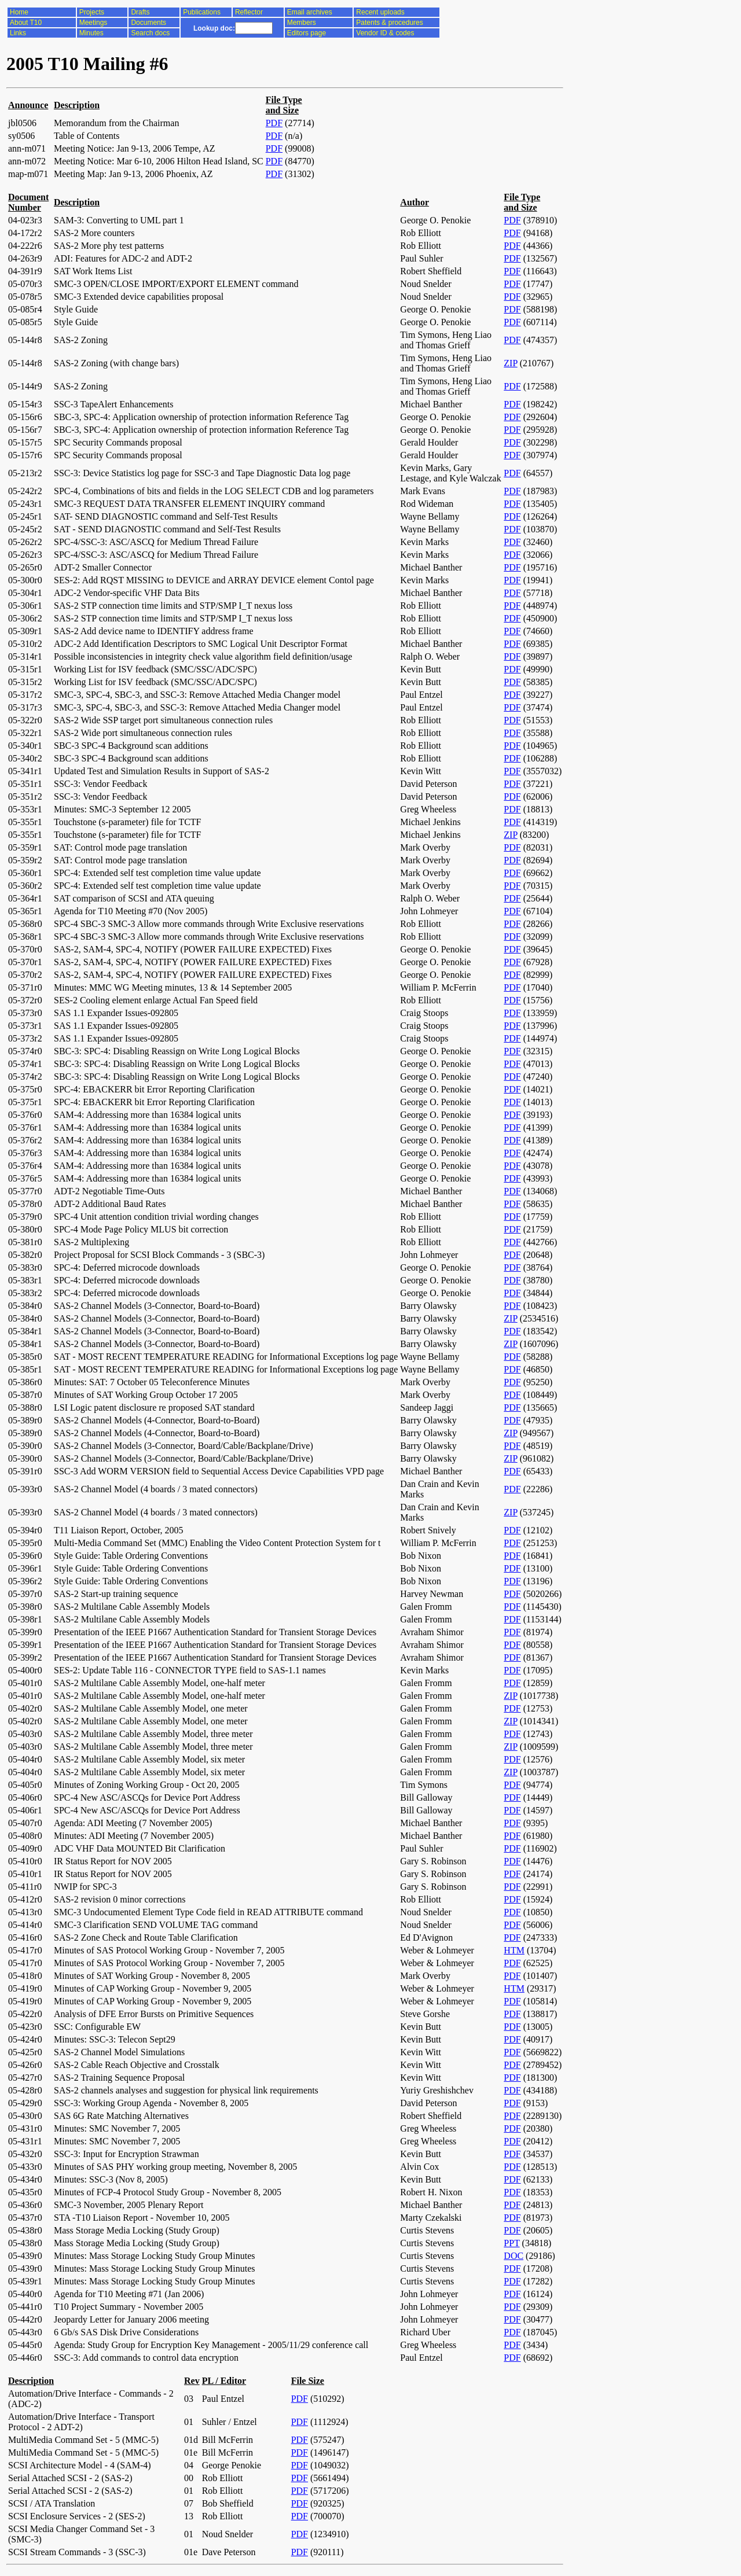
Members (301, 23)
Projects (91, 12)
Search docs (150, 33)
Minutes (91, 33)
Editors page (306, 33)
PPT (511, 2243)
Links (18, 33)
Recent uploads (380, 12)
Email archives (309, 12)
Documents (148, 23)
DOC (513, 2256)
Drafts (140, 12)
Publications (202, 12)
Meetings (93, 23)
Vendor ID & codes (385, 33)
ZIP (510, 363)
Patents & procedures (389, 23)
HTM (514, 1950)
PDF (274, 123)
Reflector (249, 12)
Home (19, 12)
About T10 (26, 23)
